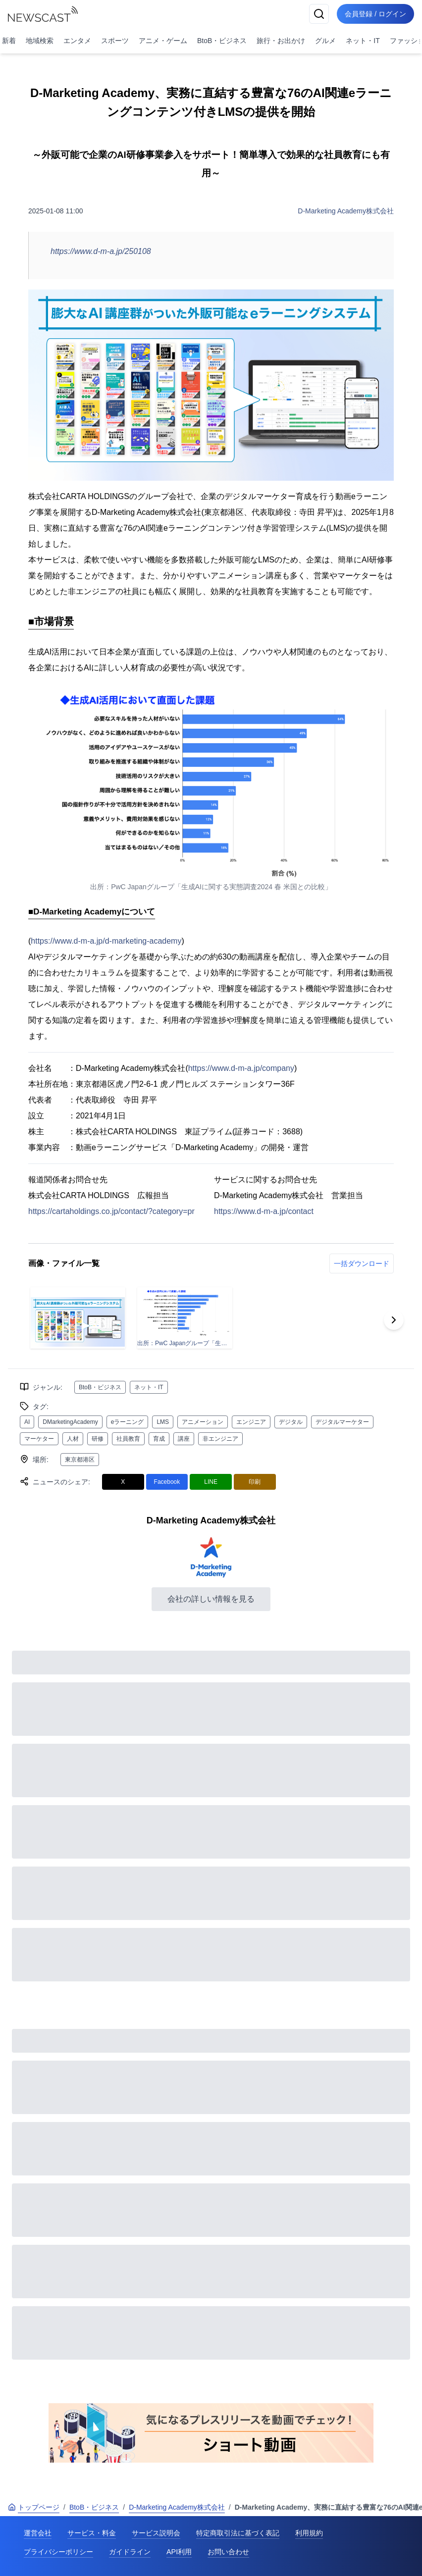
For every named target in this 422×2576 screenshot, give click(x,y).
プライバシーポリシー (58, 2552)
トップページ (33, 2507)
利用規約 (309, 2533)
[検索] (319, 14)
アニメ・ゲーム (163, 41)
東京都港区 (80, 1459)
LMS (163, 1421)
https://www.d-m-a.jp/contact (264, 1211)
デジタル (291, 1421)
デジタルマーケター (342, 1421)
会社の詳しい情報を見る (211, 1599)
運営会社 (38, 2533)
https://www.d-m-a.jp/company (241, 1068)
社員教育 (128, 1438)
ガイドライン (130, 2552)
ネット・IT (362, 41)
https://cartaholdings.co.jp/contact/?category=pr (111, 1211)
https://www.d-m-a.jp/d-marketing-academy (106, 941)
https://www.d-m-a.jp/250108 (101, 251)
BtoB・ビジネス (222, 41)
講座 (184, 1438)
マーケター (39, 1438)
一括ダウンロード (361, 1263)
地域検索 (39, 41)
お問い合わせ (228, 2552)
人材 (73, 1438)
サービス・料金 (91, 2533)
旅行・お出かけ (281, 41)
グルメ (325, 41)
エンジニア (251, 1421)
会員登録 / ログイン (375, 14)
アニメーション (202, 1421)
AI (27, 1421)
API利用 (179, 2552)
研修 (98, 1438)
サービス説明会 (156, 2533)
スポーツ (115, 41)
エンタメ (77, 41)
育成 (159, 1438)
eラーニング (127, 1421)
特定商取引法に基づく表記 (237, 2533)
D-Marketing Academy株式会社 (346, 211)
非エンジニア (220, 1438)
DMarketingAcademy (70, 1421)
